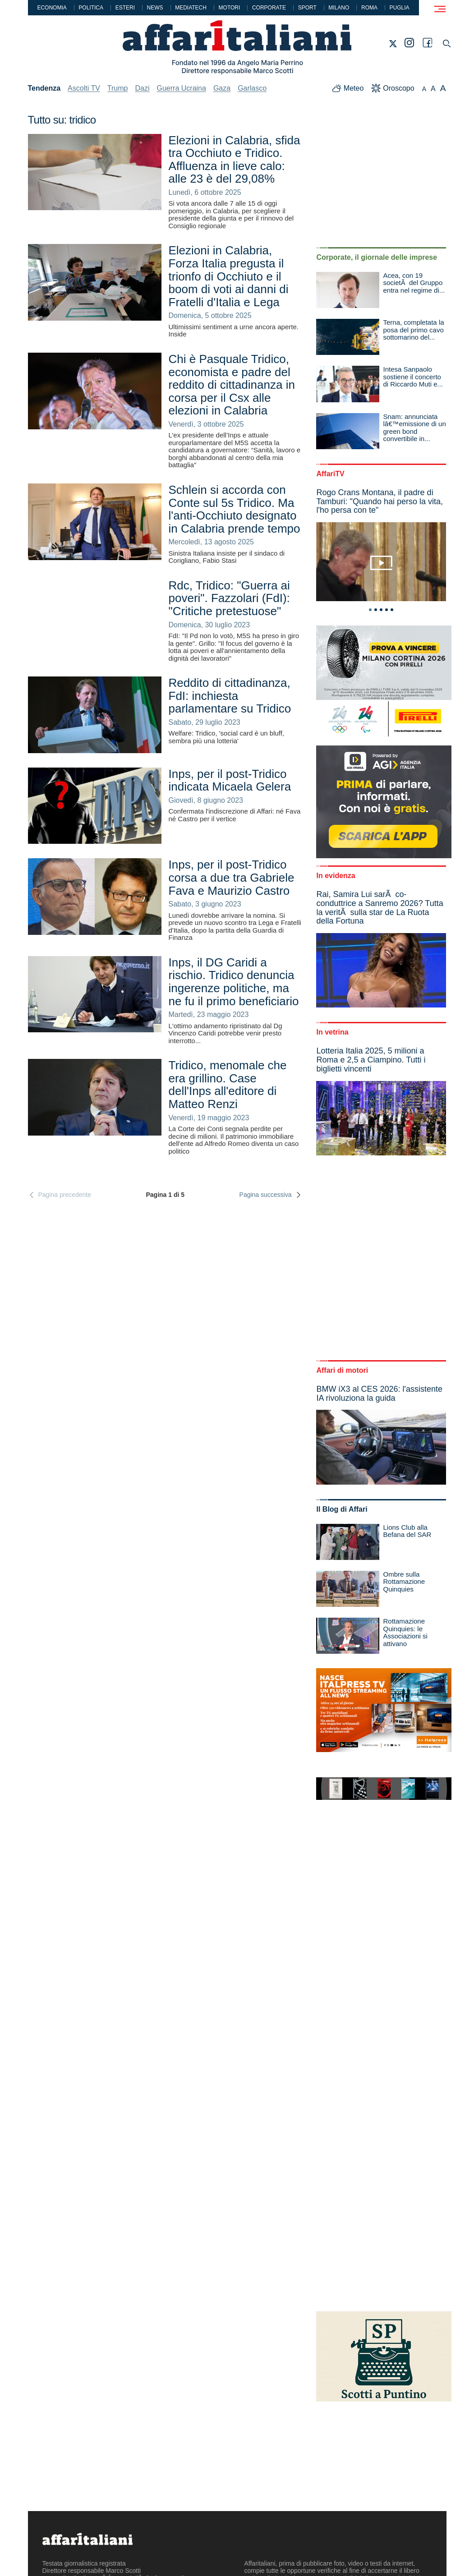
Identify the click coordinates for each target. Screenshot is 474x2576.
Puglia (400, 7)
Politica (90, 7)
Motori (229, 7)
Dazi (142, 88)
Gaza (221, 88)
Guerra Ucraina (181, 88)
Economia (51, 7)
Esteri (125, 7)
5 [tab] (392, 609)
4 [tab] (386, 609)
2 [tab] (375, 609)
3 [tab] (381, 609)
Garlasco (252, 88)
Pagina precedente (60, 1194)
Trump (117, 88)
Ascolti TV (84, 88)
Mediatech (191, 7)
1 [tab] (370, 609)
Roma (369, 7)
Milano (338, 7)
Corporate (269, 7)
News (155, 7)
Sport (307, 7)
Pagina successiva (270, 1194)
